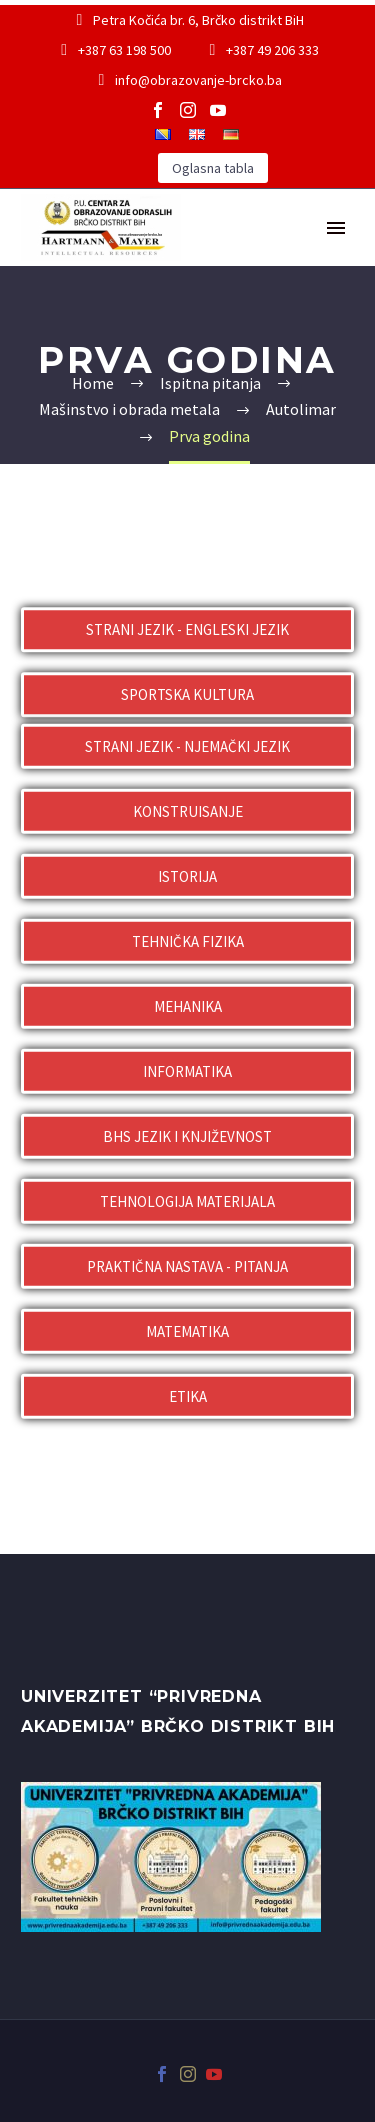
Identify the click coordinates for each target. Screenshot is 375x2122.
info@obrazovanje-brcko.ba (198, 80)
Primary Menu (336, 228)
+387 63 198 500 (124, 50)
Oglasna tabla (213, 168)
